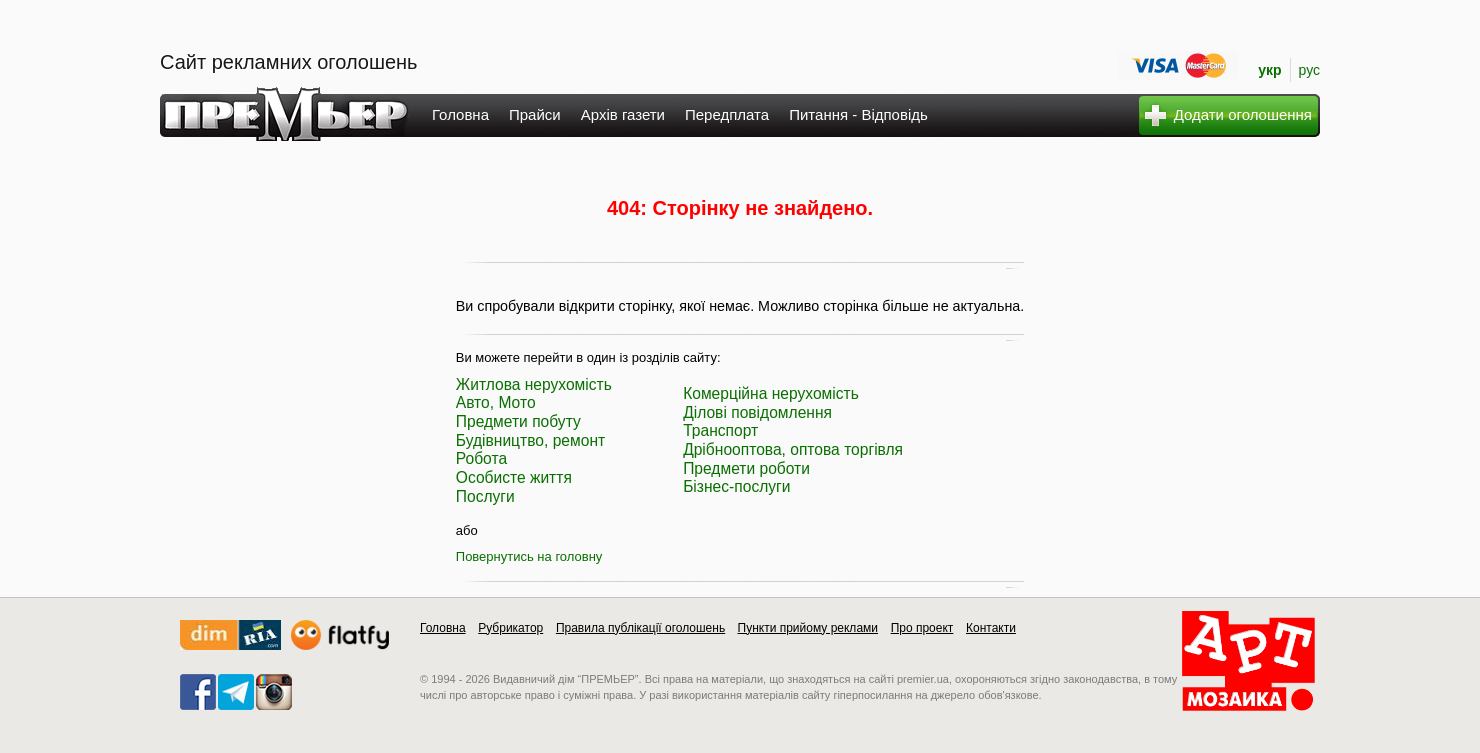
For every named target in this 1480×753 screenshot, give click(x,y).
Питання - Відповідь (858, 114)
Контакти (991, 628)
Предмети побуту (518, 421)
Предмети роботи (746, 468)
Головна (460, 114)
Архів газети (623, 114)
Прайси (535, 114)
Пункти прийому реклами (808, 628)
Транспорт (720, 430)
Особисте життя (514, 477)
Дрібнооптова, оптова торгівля (793, 449)
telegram (236, 692)
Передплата (727, 114)
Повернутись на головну (529, 556)
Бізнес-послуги (736, 486)
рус (1309, 70)
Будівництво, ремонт (530, 440)
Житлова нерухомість (534, 384)
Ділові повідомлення (757, 412)
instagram (274, 692)
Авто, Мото (496, 402)
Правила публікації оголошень (640, 628)
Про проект (922, 628)
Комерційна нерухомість (771, 393)
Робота (481, 458)
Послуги (485, 496)
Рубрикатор (510, 628)
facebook (198, 692)
